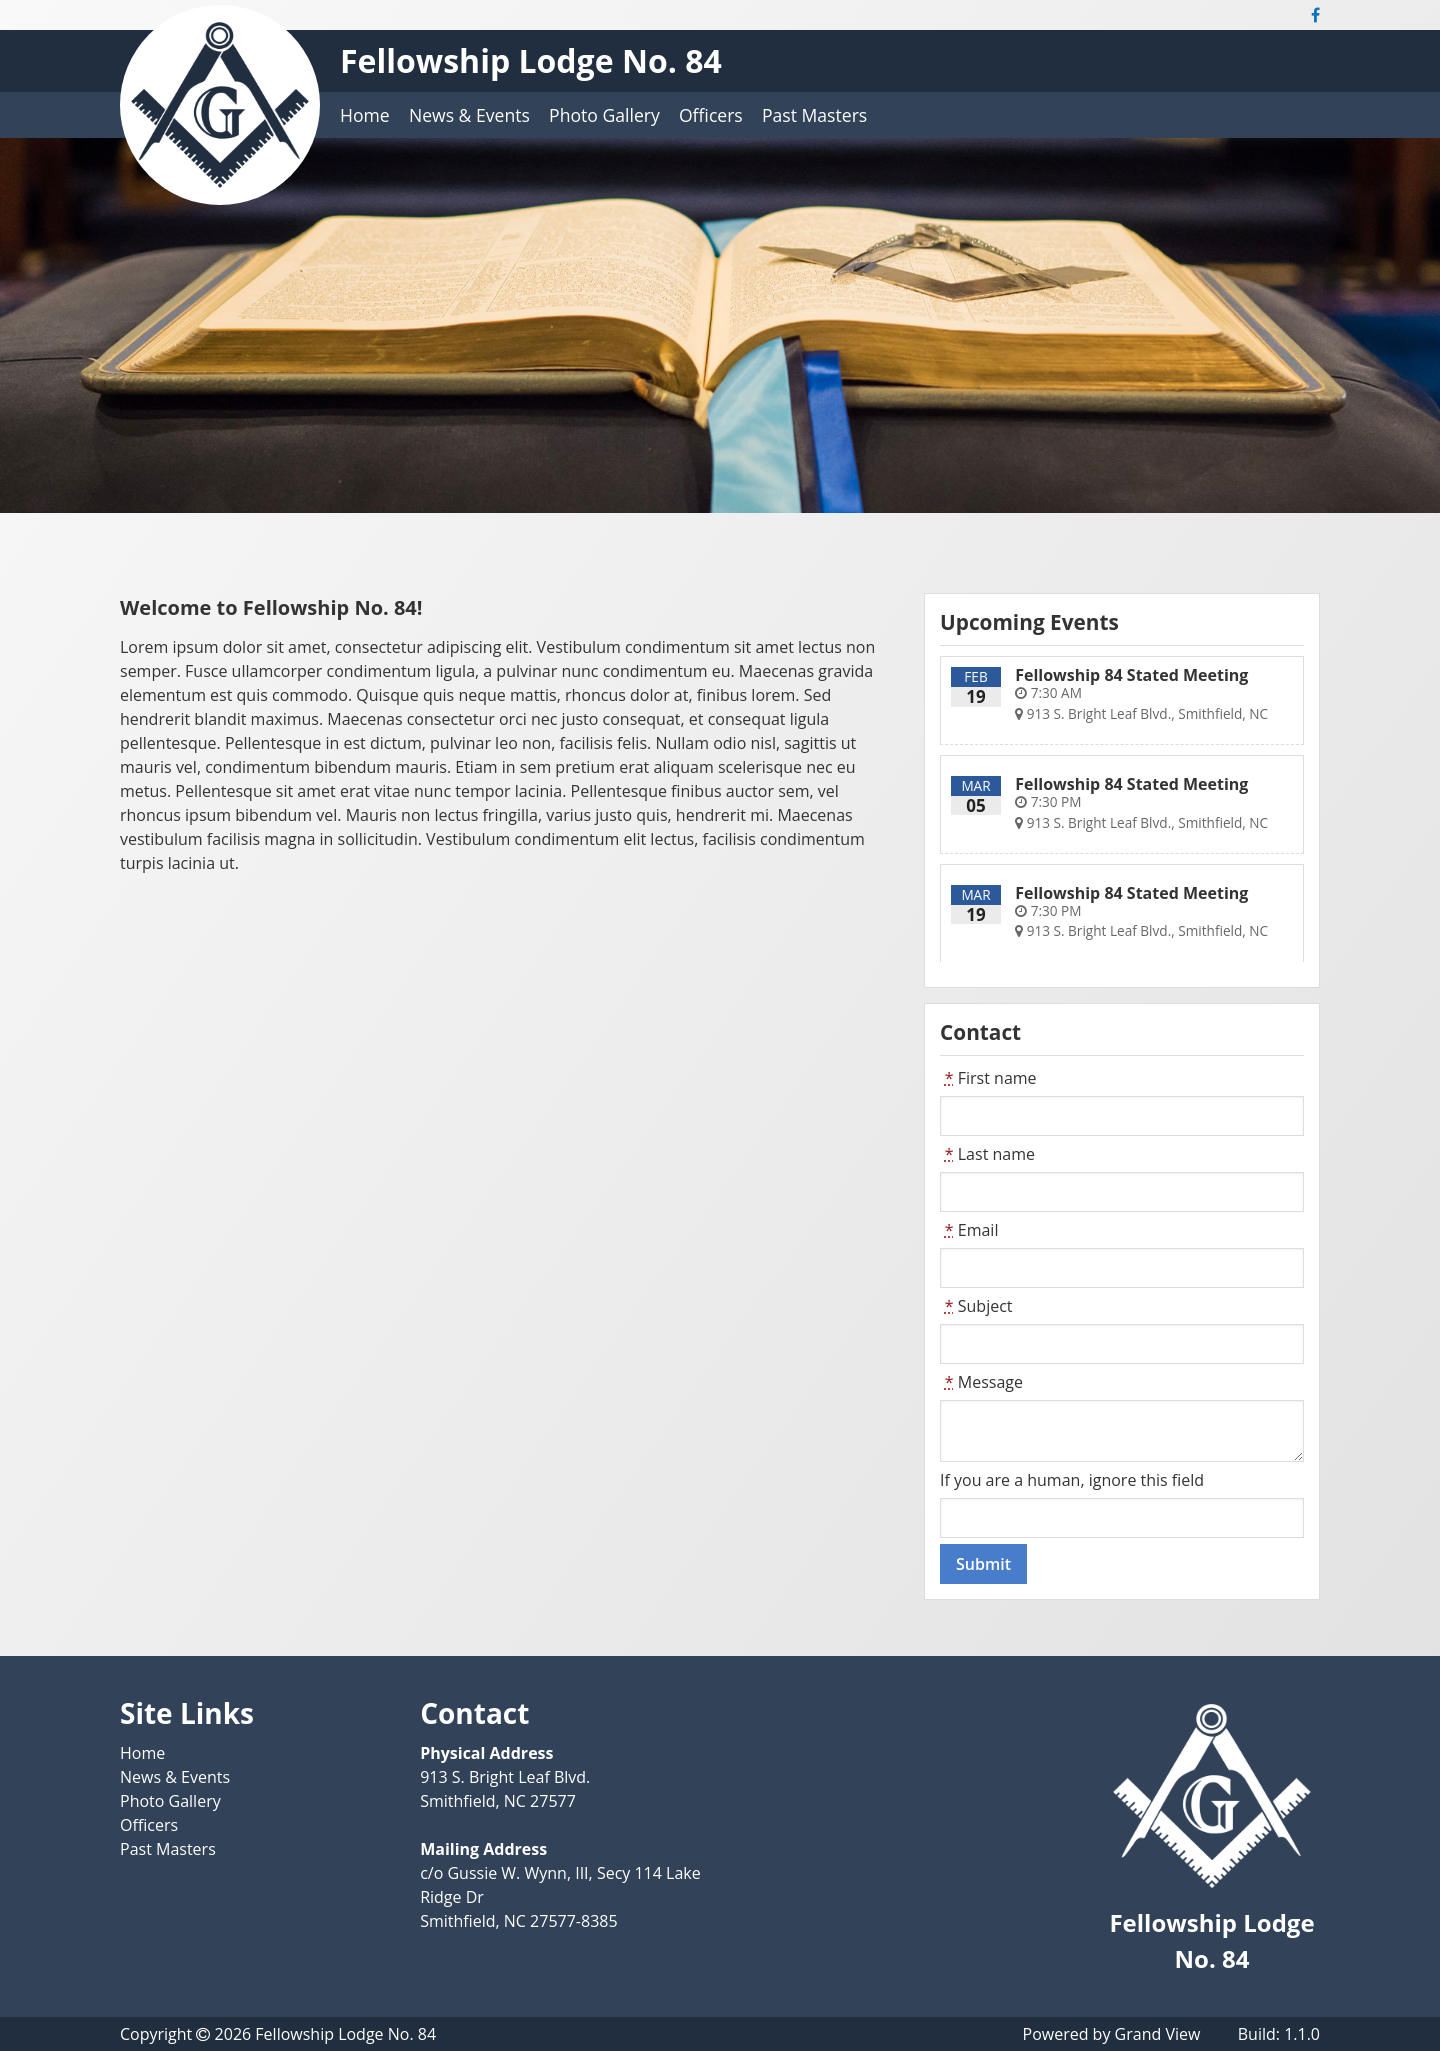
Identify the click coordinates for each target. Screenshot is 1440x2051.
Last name (987, 1154)
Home (365, 115)
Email (969, 1230)
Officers (711, 115)
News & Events (469, 115)
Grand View (1158, 2034)
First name (988, 1078)
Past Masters (814, 115)
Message (981, 1382)
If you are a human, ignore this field (1072, 1480)
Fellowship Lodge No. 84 (531, 60)
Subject (976, 1306)
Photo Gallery (604, 115)
